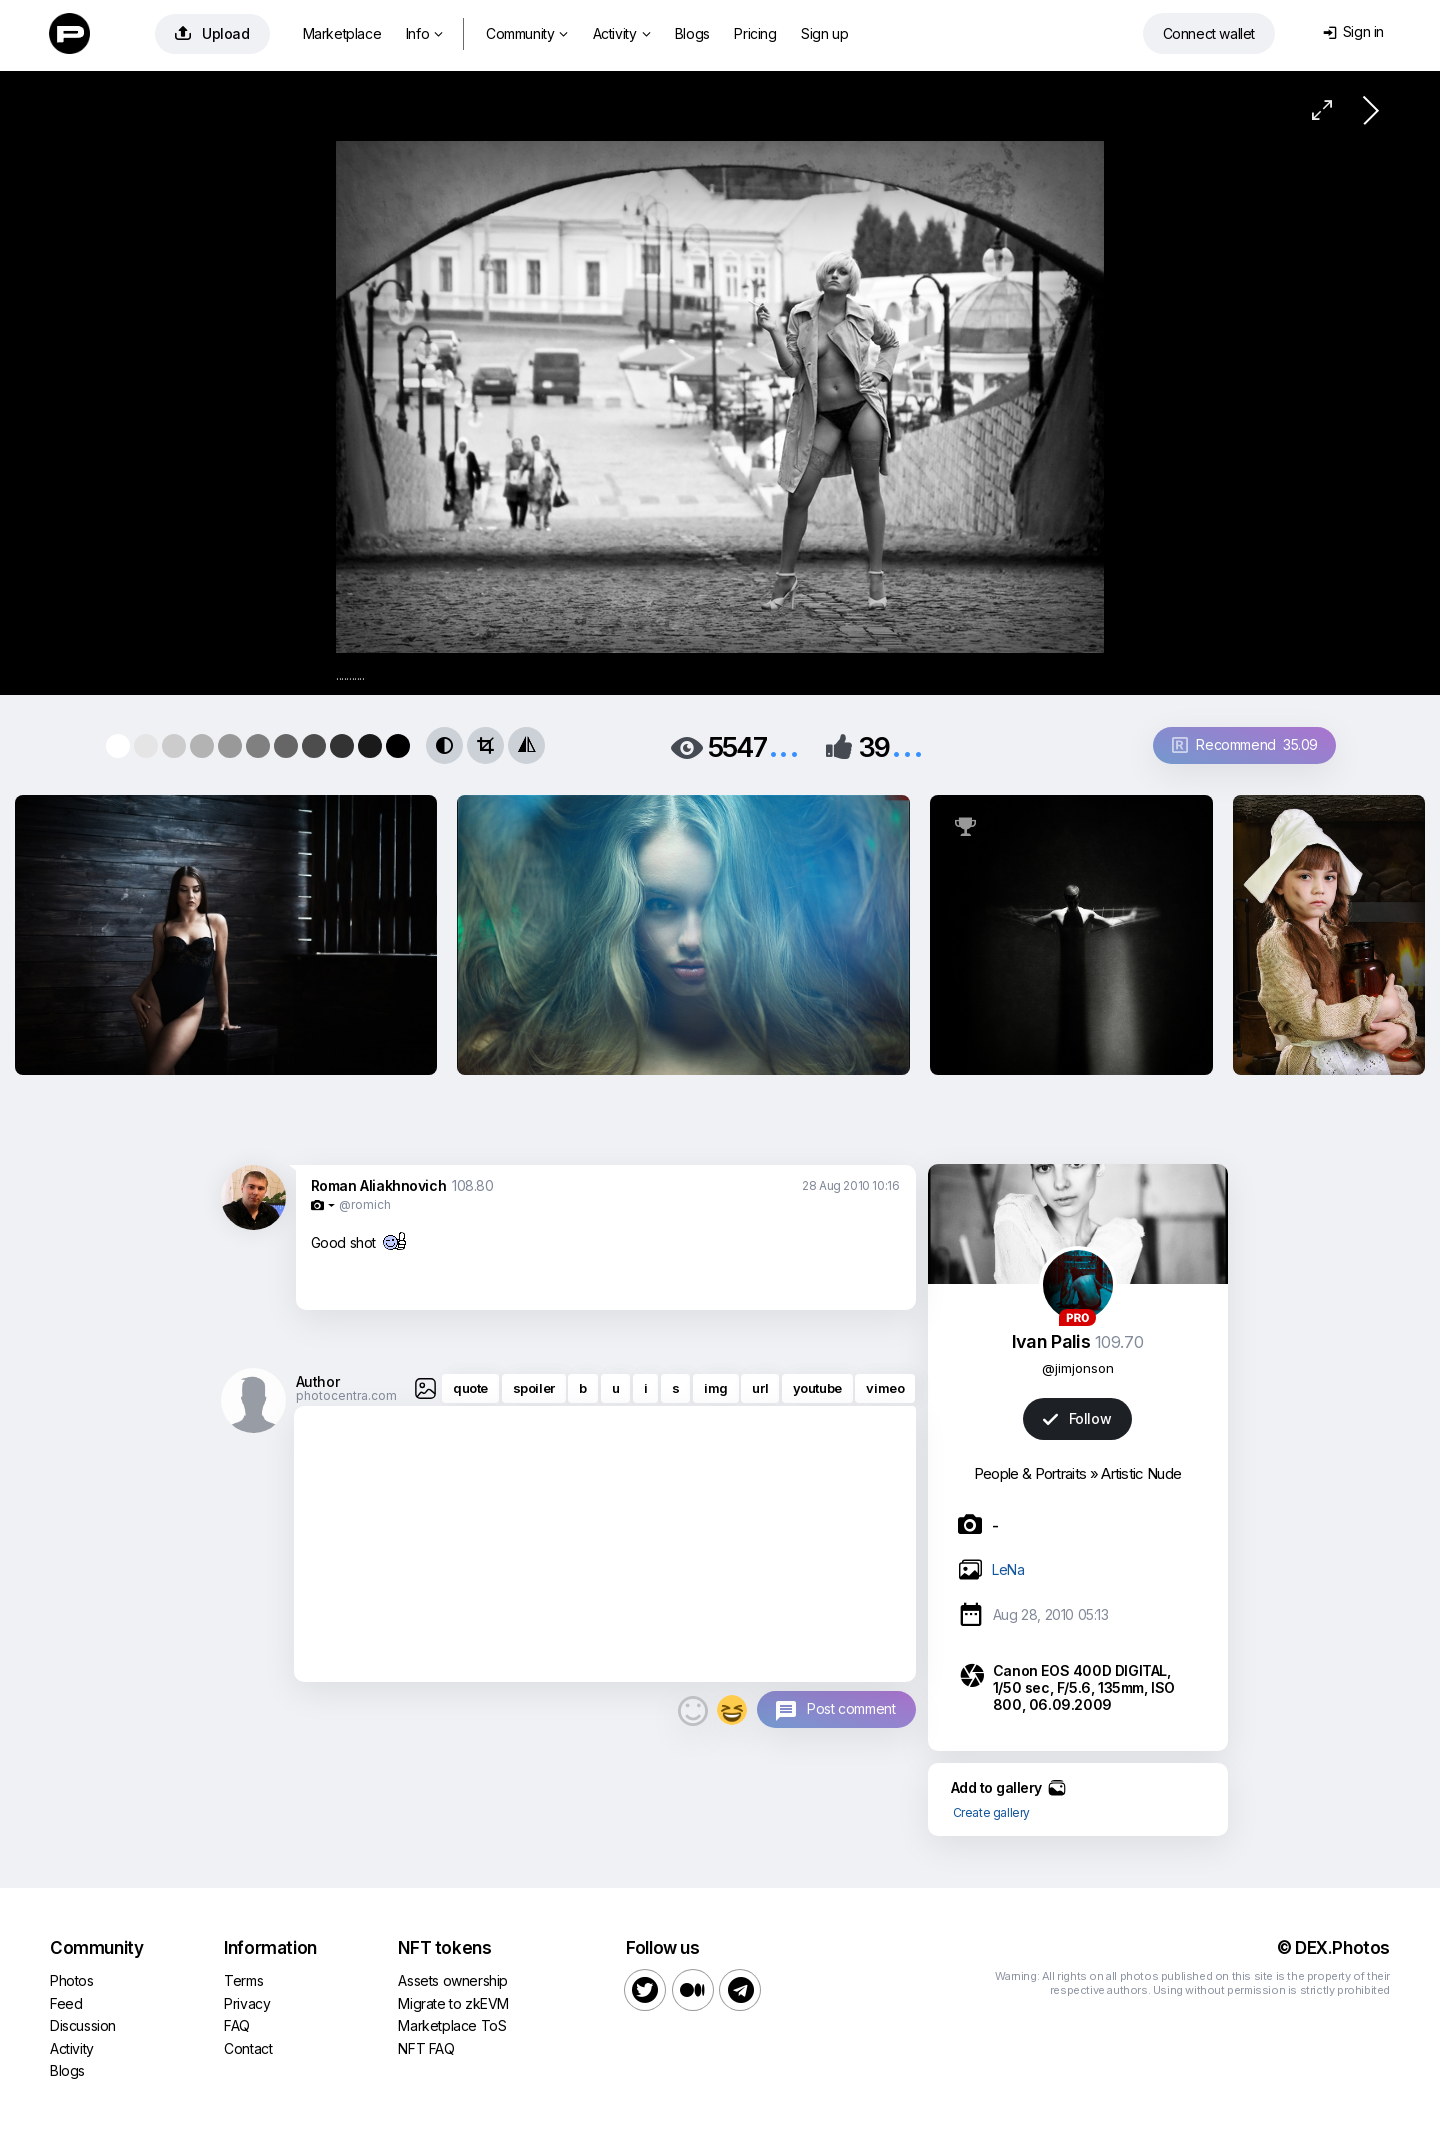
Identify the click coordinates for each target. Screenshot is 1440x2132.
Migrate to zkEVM (453, 2003)
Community (527, 33)
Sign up (824, 33)
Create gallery (991, 1812)
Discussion (83, 2025)
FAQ (237, 2025)
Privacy (247, 2003)
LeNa (1008, 1569)
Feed (66, 2003)
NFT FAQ (426, 2048)
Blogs (692, 33)
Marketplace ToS (452, 2025)
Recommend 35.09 (1245, 744)
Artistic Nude (1141, 1473)
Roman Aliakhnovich (379, 1185)
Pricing (755, 33)
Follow (1077, 1418)
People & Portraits (1030, 1473)
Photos (72, 1980)
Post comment (851, 1708)
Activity (621, 33)
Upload (212, 33)
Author (318, 1381)
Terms (243, 1980)
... (784, 745)
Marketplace (342, 33)
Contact (248, 2048)
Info (424, 33)
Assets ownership (453, 1980)
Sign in (1353, 31)
